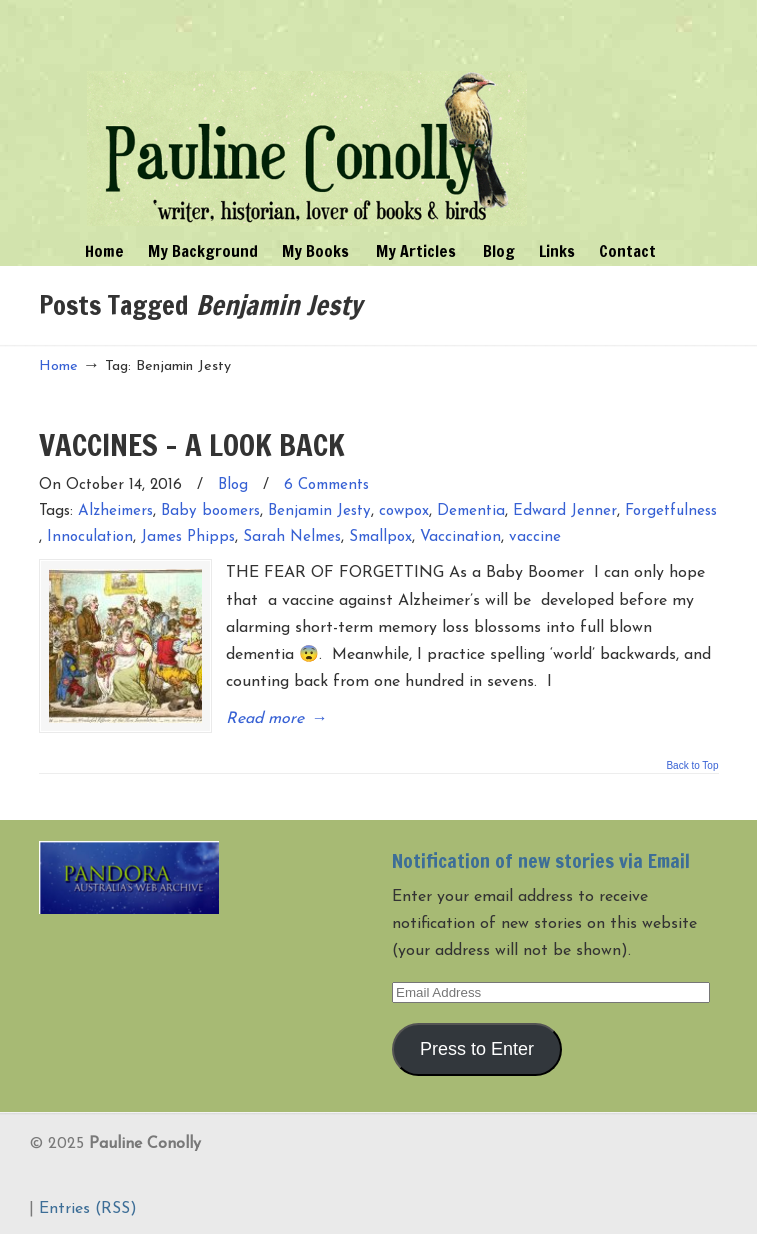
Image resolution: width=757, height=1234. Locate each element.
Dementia (471, 511)
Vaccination (460, 537)
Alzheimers (115, 511)
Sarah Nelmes (292, 537)
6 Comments (326, 485)
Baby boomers (210, 511)
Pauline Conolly (307, 116)
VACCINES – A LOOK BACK (192, 444)
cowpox (404, 511)
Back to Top (692, 765)
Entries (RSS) (88, 1208)
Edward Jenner (565, 511)
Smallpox (380, 537)
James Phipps (188, 537)
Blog (233, 485)
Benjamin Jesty (319, 511)
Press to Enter (477, 1047)
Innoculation (90, 537)
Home (58, 366)
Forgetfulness (671, 511)
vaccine (535, 537)
